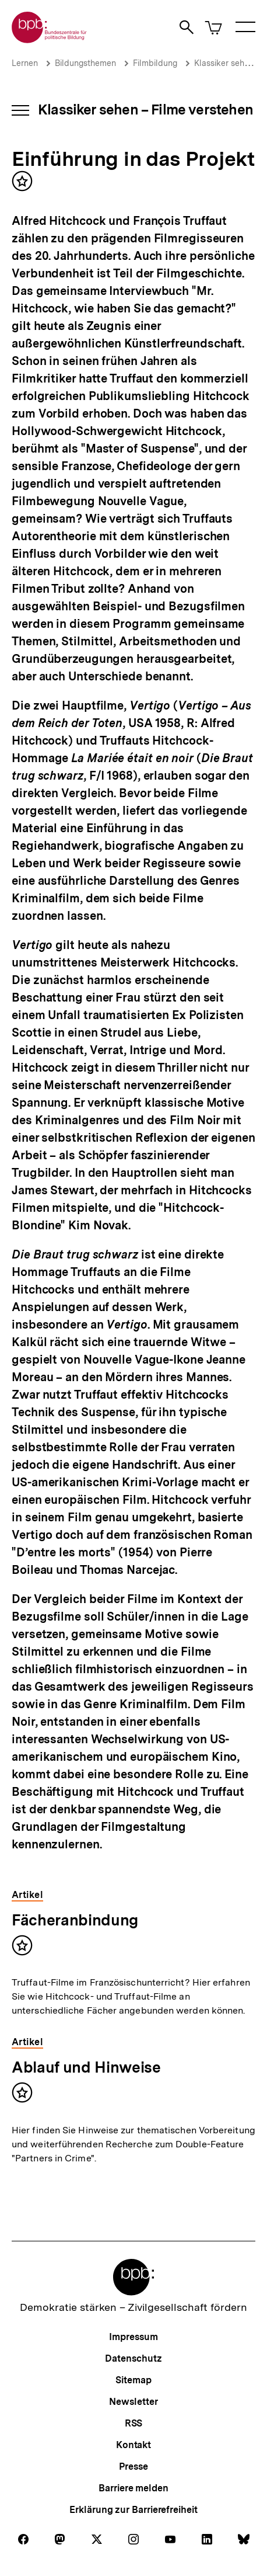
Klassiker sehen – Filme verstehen (145, 109)
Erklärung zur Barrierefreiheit (133, 2509)
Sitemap (133, 2380)
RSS (134, 2423)
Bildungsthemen (85, 63)
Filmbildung (155, 63)
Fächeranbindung (75, 1920)
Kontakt (133, 2444)
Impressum (133, 2336)
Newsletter (133, 2401)
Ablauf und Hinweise (86, 2067)
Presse (133, 2466)
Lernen (25, 63)
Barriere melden (133, 2488)
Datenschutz (133, 2358)
